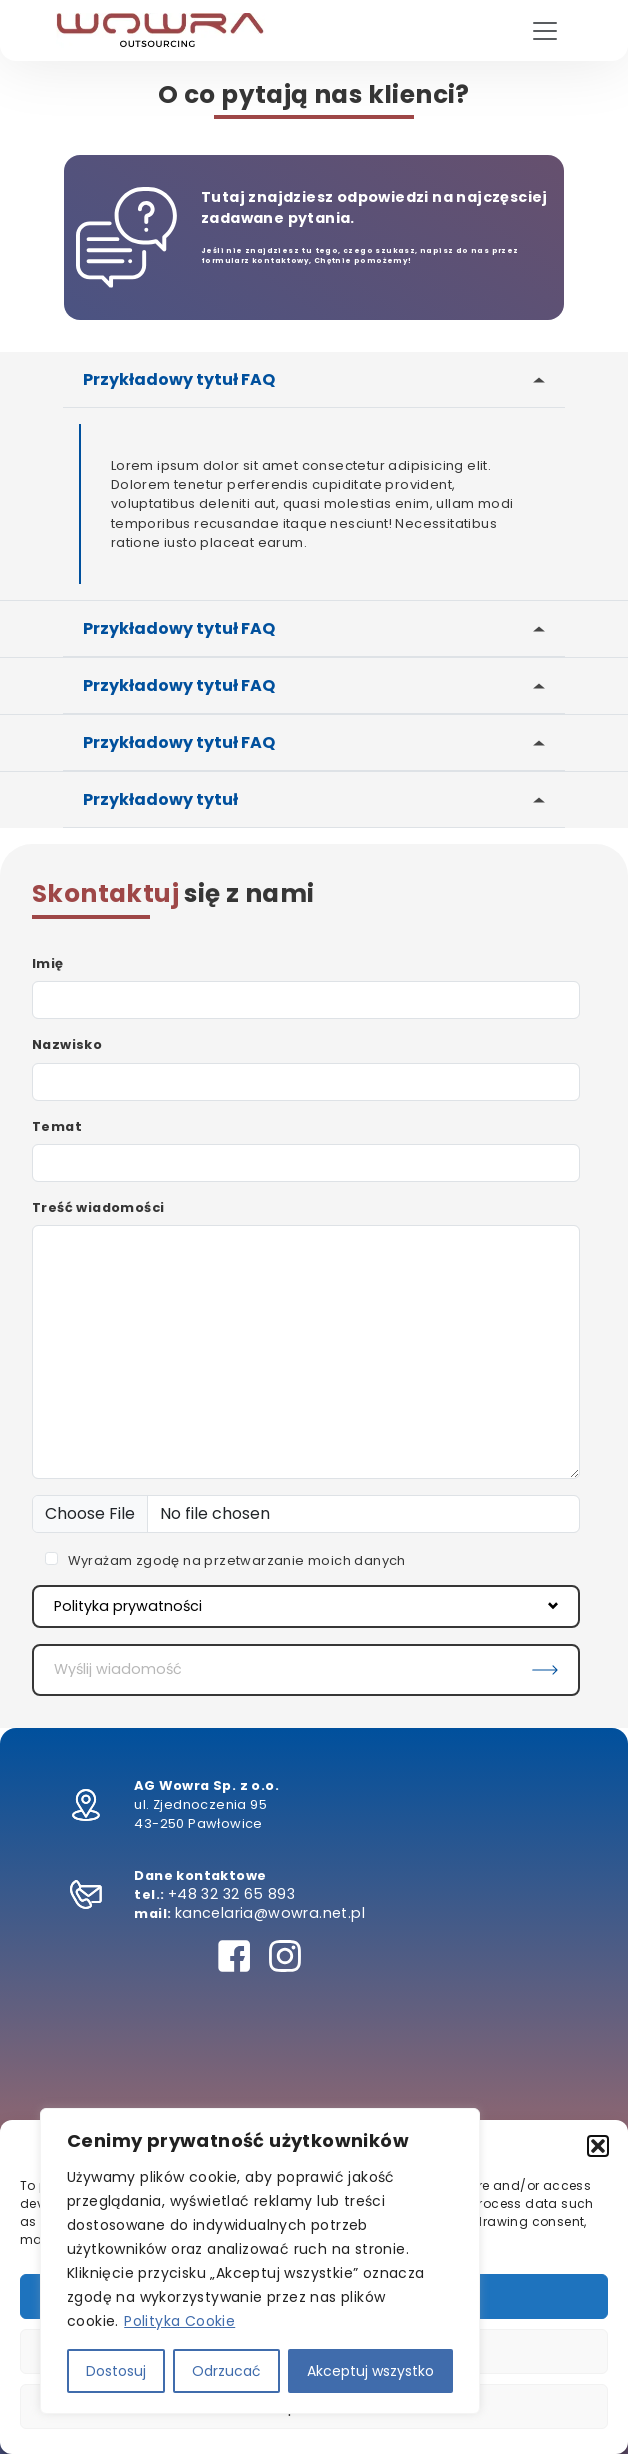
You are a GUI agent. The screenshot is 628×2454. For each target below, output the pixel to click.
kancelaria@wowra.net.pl (270, 1913)
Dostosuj (116, 2371)
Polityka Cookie (179, 2321)
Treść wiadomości (98, 1207)
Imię (48, 963)
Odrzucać (226, 2371)
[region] (260, 2261)
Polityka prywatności (306, 1606)
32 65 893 (259, 1894)
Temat (57, 1126)
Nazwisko (67, 1044)
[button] (598, 2146)
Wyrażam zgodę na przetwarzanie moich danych (237, 1560)
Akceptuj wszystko (370, 2371)
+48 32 (195, 1894)
